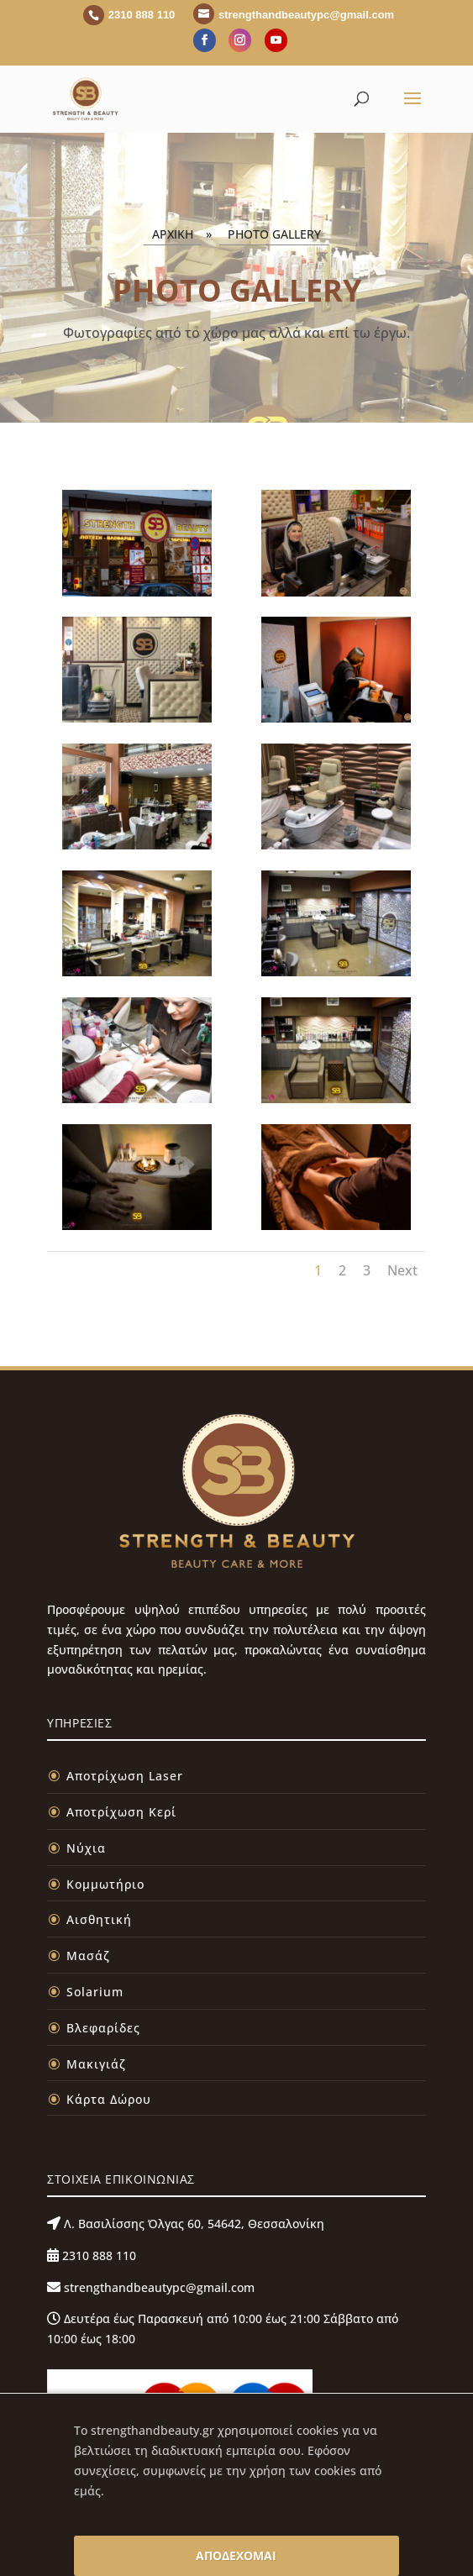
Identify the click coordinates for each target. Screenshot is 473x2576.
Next (402, 1270)
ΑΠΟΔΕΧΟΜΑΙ (236, 2555)
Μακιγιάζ (96, 2064)
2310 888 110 (97, 2255)
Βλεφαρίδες (103, 2028)
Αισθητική (99, 1919)
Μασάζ (88, 1956)
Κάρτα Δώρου (108, 2099)
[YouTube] (276, 40)
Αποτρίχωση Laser (124, 1776)
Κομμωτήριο (105, 1884)
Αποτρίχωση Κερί (121, 1812)
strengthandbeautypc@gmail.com (157, 2287)
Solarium (95, 1992)
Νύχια (86, 1848)
